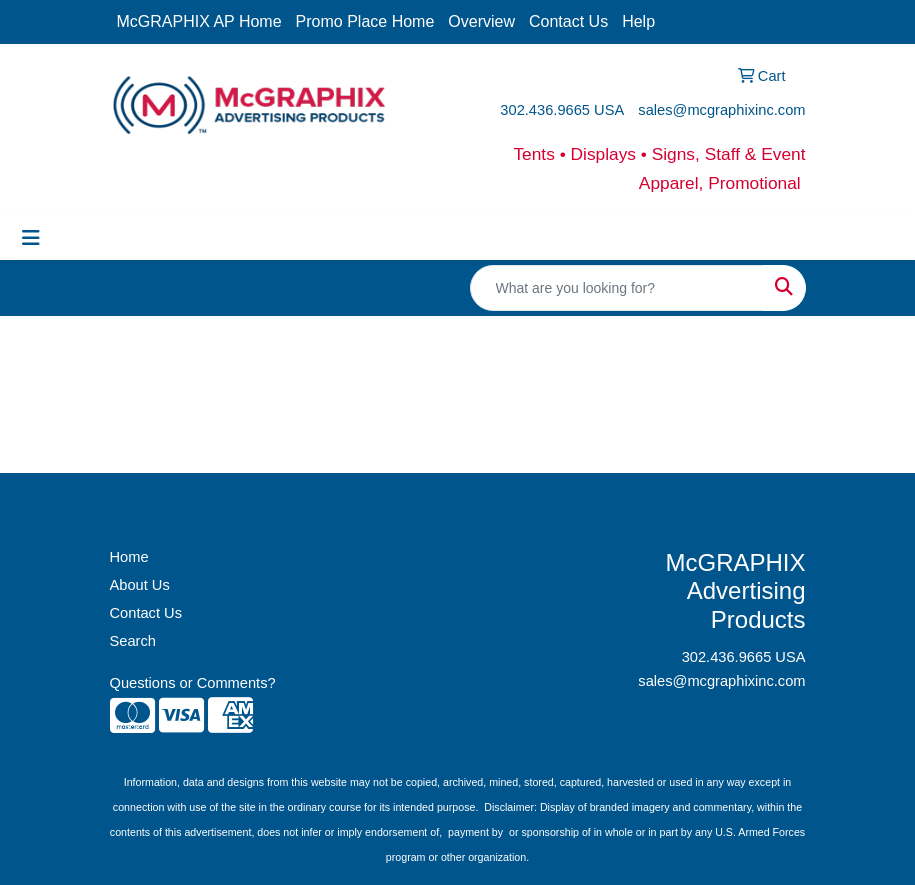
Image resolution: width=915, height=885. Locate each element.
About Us (140, 585)
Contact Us (568, 21)
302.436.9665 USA (562, 110)
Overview (481, 21)
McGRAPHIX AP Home (199, 21)
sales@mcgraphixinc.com (721, 110)
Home (129, 557)
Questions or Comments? (193, 683)
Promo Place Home (365, 21)
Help (638, 21)
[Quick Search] (617, 288)
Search (133, 641)
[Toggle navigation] (31, 238)
